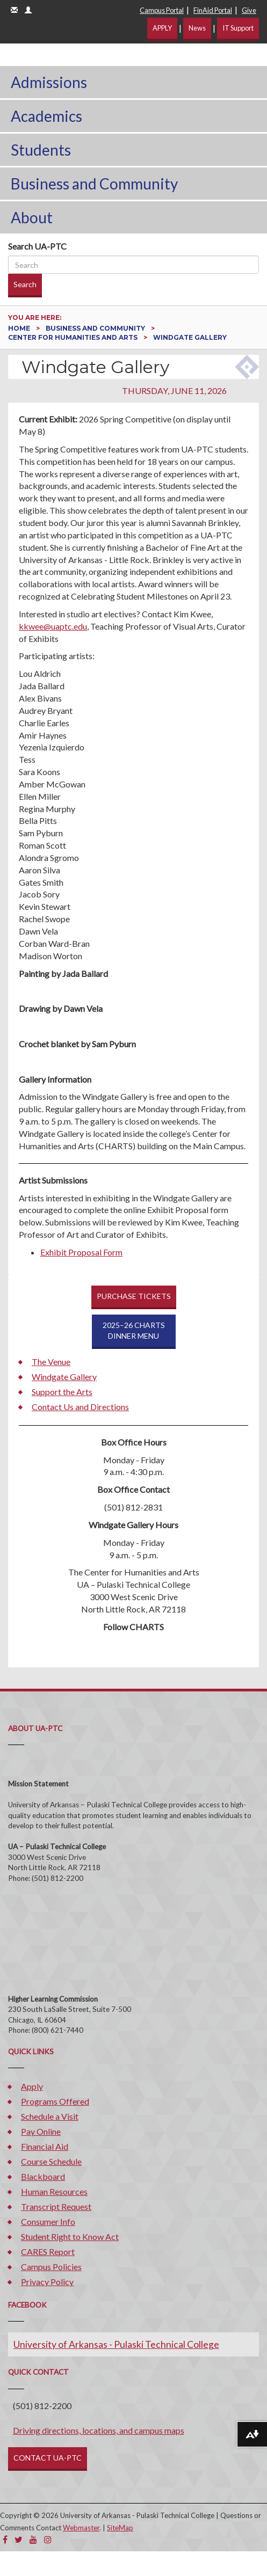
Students (41, 150)
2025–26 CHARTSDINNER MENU (134, 1330)
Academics (46, 116)
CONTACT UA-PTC (47, 2457)
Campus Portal (162, 10)
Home (20, 328)
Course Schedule (51, 2161)
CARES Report (48, 2251)
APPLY (162, 28)
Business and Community (94, 183)
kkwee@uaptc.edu (53, 626)
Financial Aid (44, 2146)
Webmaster (81, 2527)
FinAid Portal (212, 10)
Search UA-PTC (37, 246)
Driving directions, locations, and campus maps (98, 2430)
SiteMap (120, 2527)
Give (249, 10)
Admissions (49, 82)
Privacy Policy (47, 2281)
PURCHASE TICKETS (134, 1296)
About (32, 217)
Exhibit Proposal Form (81, 1252)
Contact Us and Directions (80, 1407)
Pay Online (41, 2131)
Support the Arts (62, 1391)
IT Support (238, 28)
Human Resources (54, 2191)
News (197, 28)
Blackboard (43, 2176)
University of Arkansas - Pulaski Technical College (116, 2344)
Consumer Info (48, 2221)
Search (25, 284)
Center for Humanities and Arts (73, 337)
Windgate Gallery (64, 1376)
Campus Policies (51, 2266)
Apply (32, 2086)
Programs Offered (55, 2101)
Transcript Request (56, 2206)
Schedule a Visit (49, 2116)
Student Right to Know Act (70, 2236)
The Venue (51, 1361)
